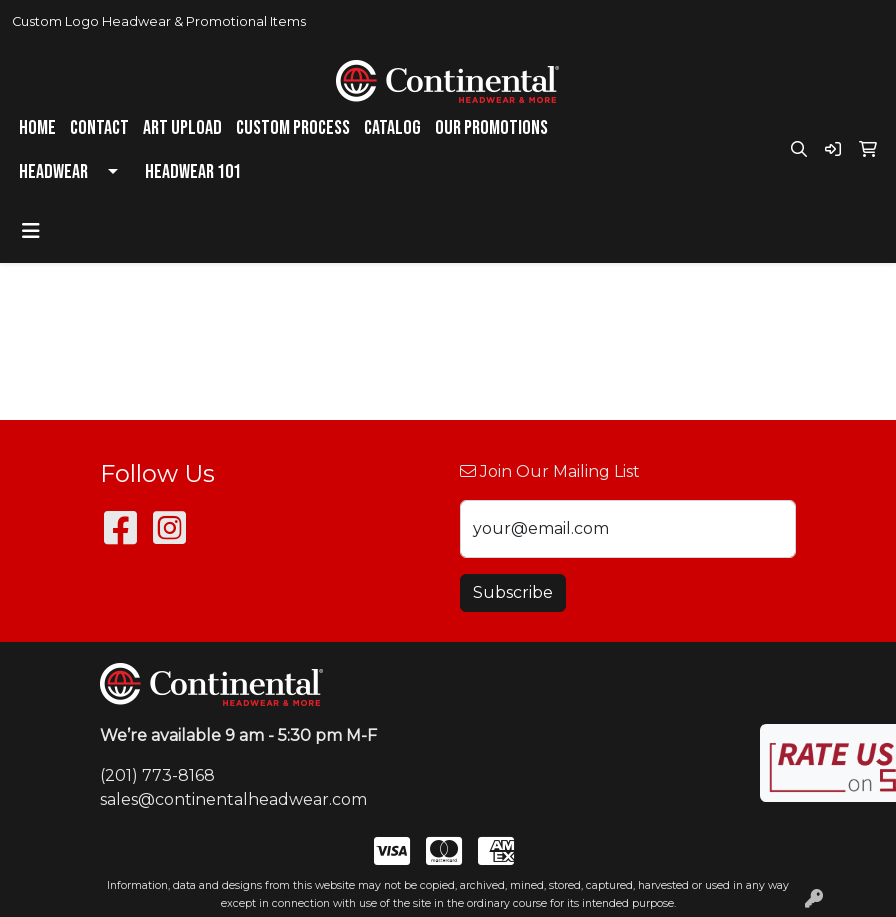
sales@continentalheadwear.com (233, 799)
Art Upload (182, 128)
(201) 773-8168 (157, 775)
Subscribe (513, 592)
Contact (99, 128)
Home (37, 128)
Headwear (53, 172)
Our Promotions (491, 128)
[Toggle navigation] (31, 231)
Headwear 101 (193, 172)
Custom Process (293, 128)
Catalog (392, 128)
